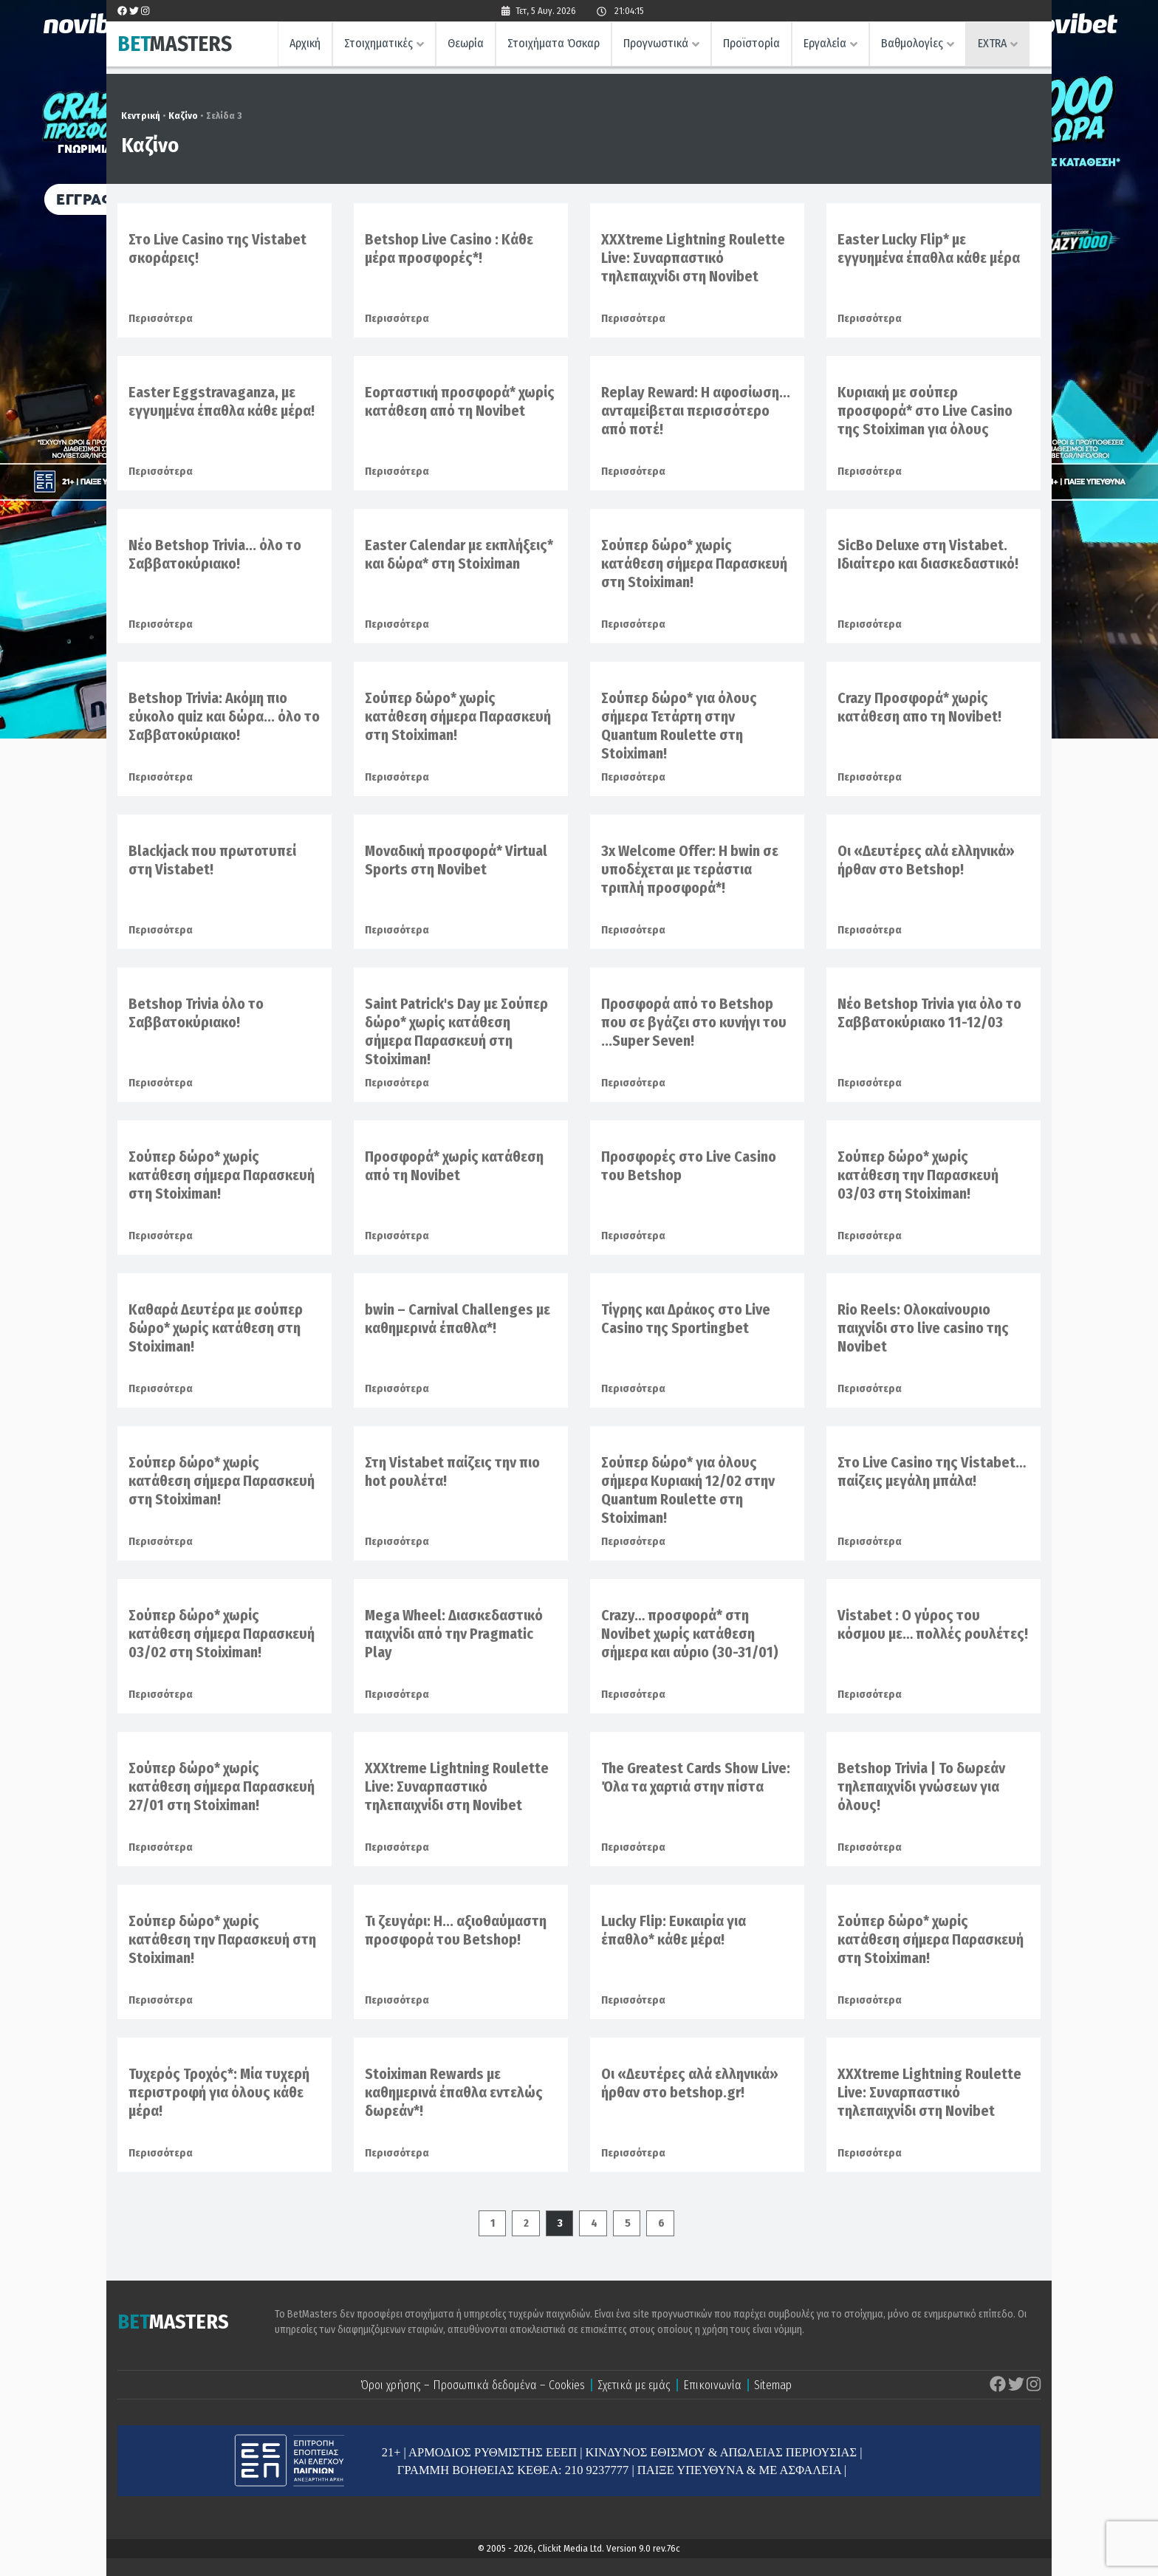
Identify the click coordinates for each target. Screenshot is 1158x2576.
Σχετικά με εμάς (634, 2385)
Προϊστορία (751, 43)
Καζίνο (183, 115)
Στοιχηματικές (378, 43)
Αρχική (305, 43)
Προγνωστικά (655, 43)
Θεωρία (466, 43)
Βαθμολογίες (912, 43)
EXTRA (992, 43)
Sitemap (773, 2385)
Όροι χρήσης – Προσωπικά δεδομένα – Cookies (472, 2385)
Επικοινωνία (712, 2385)
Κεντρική (140, 115)
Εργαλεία (825, 43)
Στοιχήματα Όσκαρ (553, 43)
